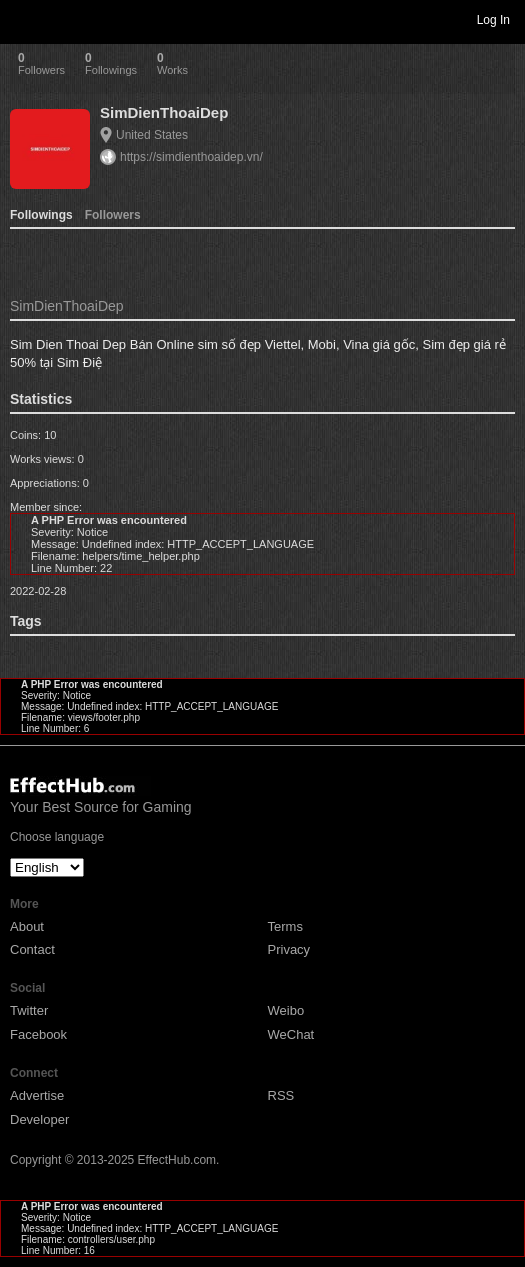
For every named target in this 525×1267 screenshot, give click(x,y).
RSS (281, 1095)
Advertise (37, 1095)
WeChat (291, 1034)
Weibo (286, 1010)
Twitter (29, 1010)
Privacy (289, 949)
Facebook (38, 1034)
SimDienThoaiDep (164, 112)
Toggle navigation (24, 19)
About (27, 926)
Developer (39, 1119)
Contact (32, 949)
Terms (285, 926)
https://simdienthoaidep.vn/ (191, 157)
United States (152, 135)
